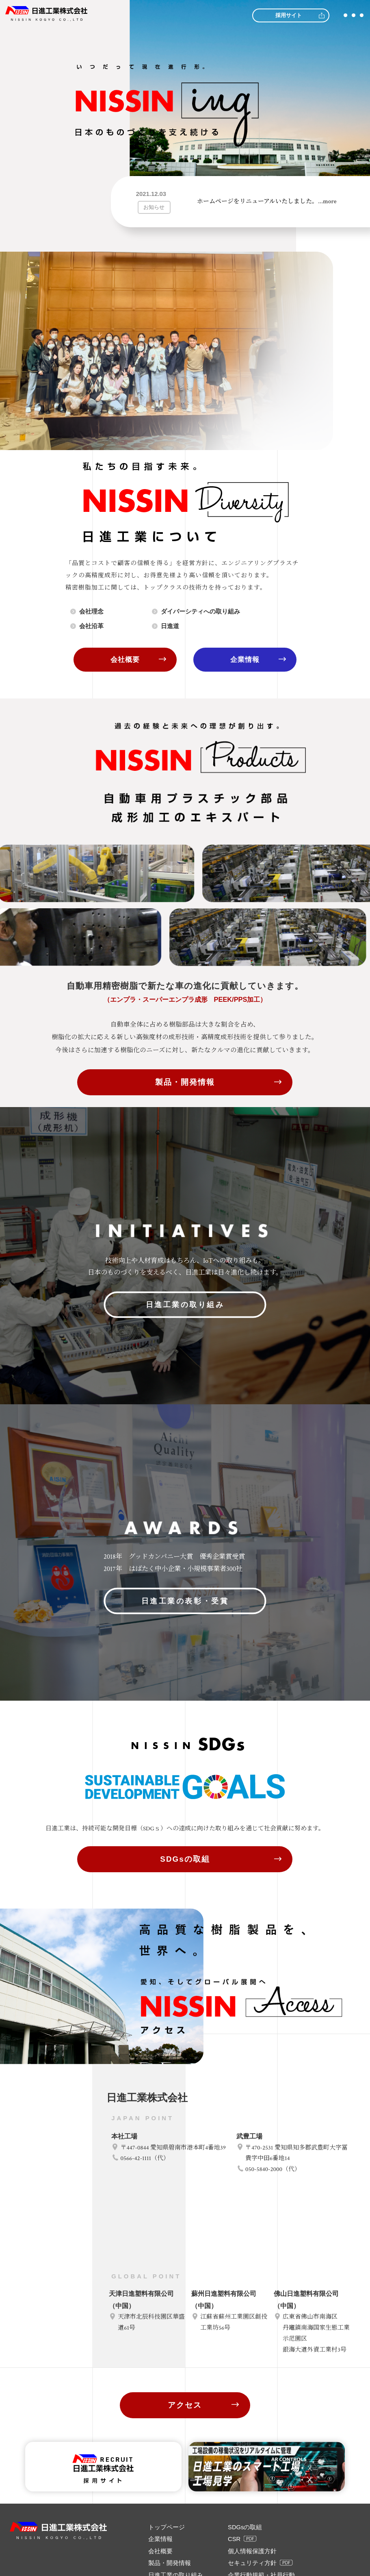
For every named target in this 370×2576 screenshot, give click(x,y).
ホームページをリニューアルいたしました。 (266, 201)
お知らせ (153, 207)
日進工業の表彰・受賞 (185, 1707)
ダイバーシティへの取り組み (203, 611)
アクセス (185, 2541)
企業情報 (244, 660)
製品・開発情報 (185, 1083)
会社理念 (93, 611)
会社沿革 (93, 625)
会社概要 (125, 660)
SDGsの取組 (185, 1946)
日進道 (170, 625)
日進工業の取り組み (185, 1337)
